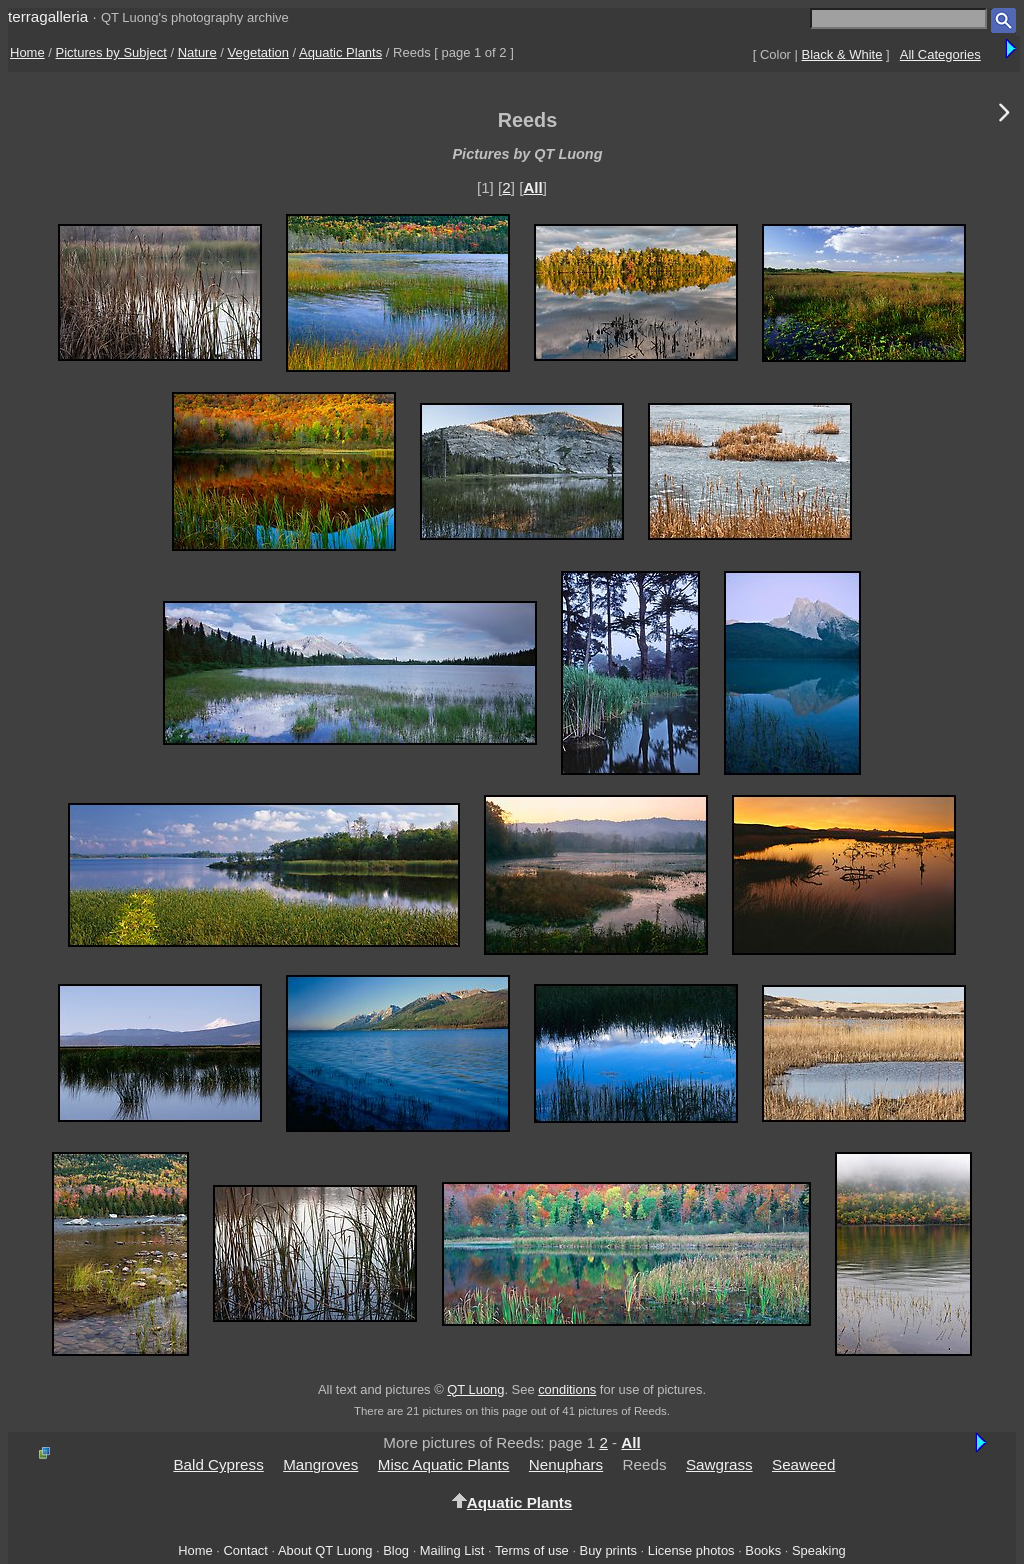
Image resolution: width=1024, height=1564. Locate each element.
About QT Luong (325, 1550)
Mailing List (452, 1550)
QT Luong (475, 1389)
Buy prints (608, 1550)
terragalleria (48, 16)
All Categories (940, 54)
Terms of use (532, 1550)
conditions (567, 1389)
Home (27, 52)
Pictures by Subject (111, 52)
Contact (245, 1550)
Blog (396, 1550)
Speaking (819, 1550)
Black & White (842, 54)
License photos (691, 1550)
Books (763, 1550)
